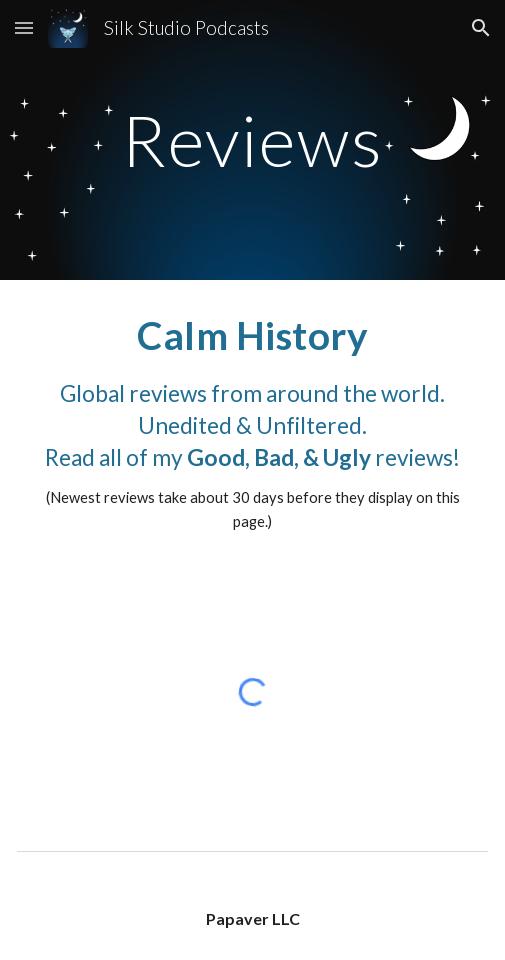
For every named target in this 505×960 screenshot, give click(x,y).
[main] (252, 140)
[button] (24, 27)
